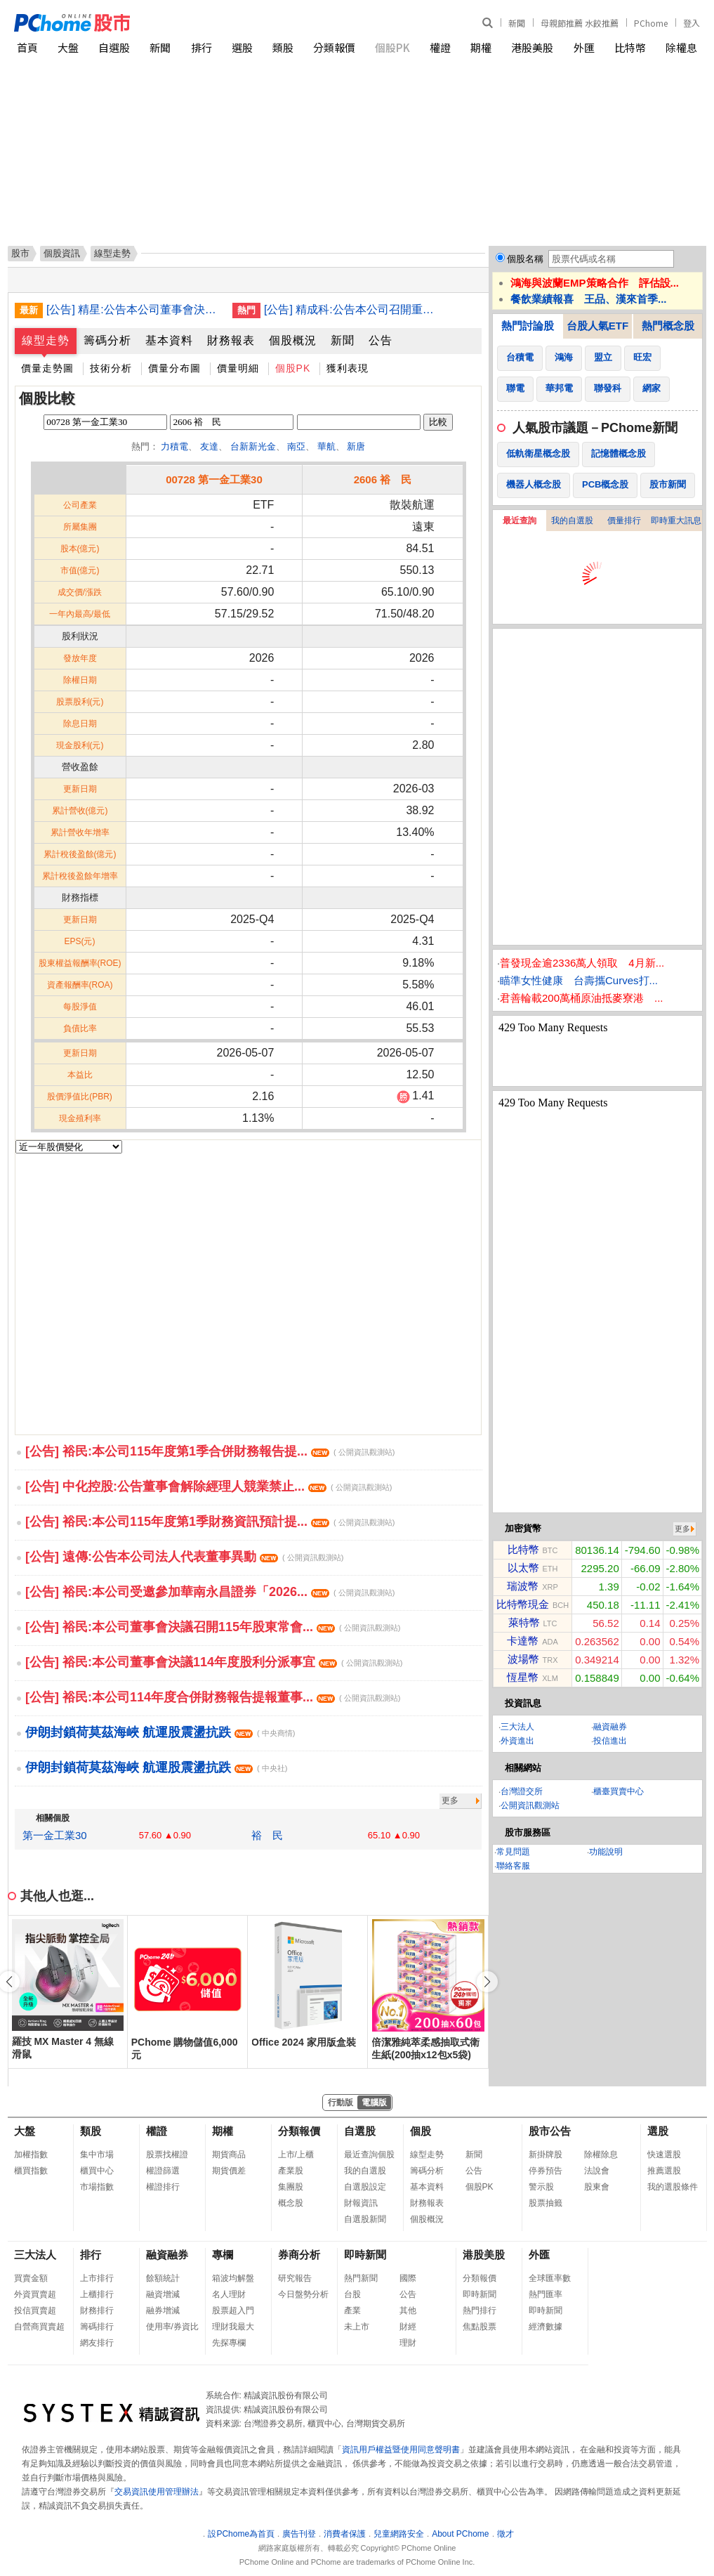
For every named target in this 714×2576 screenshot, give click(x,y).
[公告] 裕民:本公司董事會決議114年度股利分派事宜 (213, 1662)
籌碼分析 (107, 340)
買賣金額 (31, 2278)
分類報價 (334, 47)
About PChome (460, 2534)
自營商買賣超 (39, 2327)
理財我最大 (233, 2327)
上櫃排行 (97, 2294)
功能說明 (606, 1852)
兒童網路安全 (398, 2534)
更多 (450, 1800)
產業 (352, 2310)
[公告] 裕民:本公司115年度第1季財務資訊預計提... (210, 1522)
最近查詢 (519, 520)
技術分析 (111, 368)
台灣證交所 (522, 1791)
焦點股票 (479, 2327)
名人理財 (229, 2294)
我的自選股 (572, 520)
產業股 (290, 2171)
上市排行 (97, 2278)
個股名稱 (525, 259)
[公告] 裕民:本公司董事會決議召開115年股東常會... (212, 1627)
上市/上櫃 (296, 2154)
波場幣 (523, 1659)
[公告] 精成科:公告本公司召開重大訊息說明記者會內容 (351, 309)
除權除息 (601, 2154)
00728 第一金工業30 (214, 479)
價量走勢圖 (47, 368)
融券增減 (163, 2310)
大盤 (68, 47)
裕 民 (267, 1835)
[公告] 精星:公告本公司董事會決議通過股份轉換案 (134, 309)
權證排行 (163, 2187)
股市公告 (550, 2131)
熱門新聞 (361, 2278)
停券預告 (545, 2171)
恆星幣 (522, 1677)
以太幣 (523, 1568)
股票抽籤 (545, 2203)
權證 (440, 47)
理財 (407, 2343)
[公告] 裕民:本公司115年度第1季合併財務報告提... (210, 1451)
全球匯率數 (550, 2278)
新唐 (356, 446)
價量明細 (238, 368)
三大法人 (517, 1727)
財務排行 (97, 2310)
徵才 (505, 2534)
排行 (201, 47)
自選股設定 (365, 2187)
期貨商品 (229, 2154)
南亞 (296, 446)
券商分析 (299, 2255)
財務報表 (231, 340)
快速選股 (664, 2154)
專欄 (222, 2255)
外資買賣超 (35, 2294)
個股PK (392, 47)
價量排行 (624, 520)
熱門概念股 (668, 326)
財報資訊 (361, 2203)
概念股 (290, 2203)
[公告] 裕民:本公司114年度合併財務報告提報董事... (212, 1697)
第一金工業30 (54, 1835)
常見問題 (513, 1852)
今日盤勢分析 (303, 2294)
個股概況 (293, 340)
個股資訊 (62, 253)
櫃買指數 (31, 2171)
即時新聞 (365, 2255)
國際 (407, 2278)
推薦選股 (664, 2171)
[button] (487, 1981)
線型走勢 (46, 340)
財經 (407, 2327)
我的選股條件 (672, 2187)
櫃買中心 (97, 2171)
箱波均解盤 (233, 2278)
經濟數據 (545, 2327)
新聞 (516, 23)
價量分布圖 (174, 368)
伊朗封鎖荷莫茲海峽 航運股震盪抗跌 (160, 1732)
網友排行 (97, 2343)
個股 (420, 2131)
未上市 (356, 2327)
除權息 (681, 47)
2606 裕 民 (383, 479)
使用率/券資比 (172, 2327)
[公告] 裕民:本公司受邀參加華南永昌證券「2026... (210, 1592)
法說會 (596, 2171)
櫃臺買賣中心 (618, 1791)
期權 (480, 47)
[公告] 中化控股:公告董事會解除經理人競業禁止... (208, 1486)
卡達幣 (522, 1641)
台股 (352, 2294)
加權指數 (31, 2154)
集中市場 (97, 2154)
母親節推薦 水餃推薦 (580, 23)
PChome (651, 23)
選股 (242, 47)
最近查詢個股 (369, 2154)
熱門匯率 (545, 2294)
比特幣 (630, 47)
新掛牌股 (545, 2154)
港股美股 (532, 47)
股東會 (596, 2187)
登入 (691, 23)
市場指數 (97, 2187)
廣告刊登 (299, 2534)
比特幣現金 (522, 1604)
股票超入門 (233, 2310)
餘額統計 (163, 2278)
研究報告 (295, 2278)
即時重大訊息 (676, 520)
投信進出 (610, 1741)
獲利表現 (347, 368)
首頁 (27, 47)
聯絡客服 (513, 1866)
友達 (209, 446)
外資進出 (517, 1741)
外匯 (584, 47)
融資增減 (163, 2294)
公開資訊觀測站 (530, 1805)
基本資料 (169, 340)
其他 (407, 2310)
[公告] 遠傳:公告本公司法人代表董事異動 (184, 1557)
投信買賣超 (35, 2310)
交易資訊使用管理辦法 (156, 2492)
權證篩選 (163, 2171)
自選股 (114, 47)
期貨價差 (229, 2171)
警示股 (541, 2187)
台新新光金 (253, 446)
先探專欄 (229, 2343)
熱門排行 (479, 2310)
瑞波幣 (522, 1586)
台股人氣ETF (597, 326)
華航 (326, 446)
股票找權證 (167, 2154)
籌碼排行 (97, 2327)
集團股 (290, 2187)
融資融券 (610, 1727)
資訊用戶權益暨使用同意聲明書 (401, 2449)
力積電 (174, 446)
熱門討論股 (527, 326)
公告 (380, 340)
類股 (282, 47)
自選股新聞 (365, 2219)
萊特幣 (524, 1622)
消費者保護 (345, 2534)
